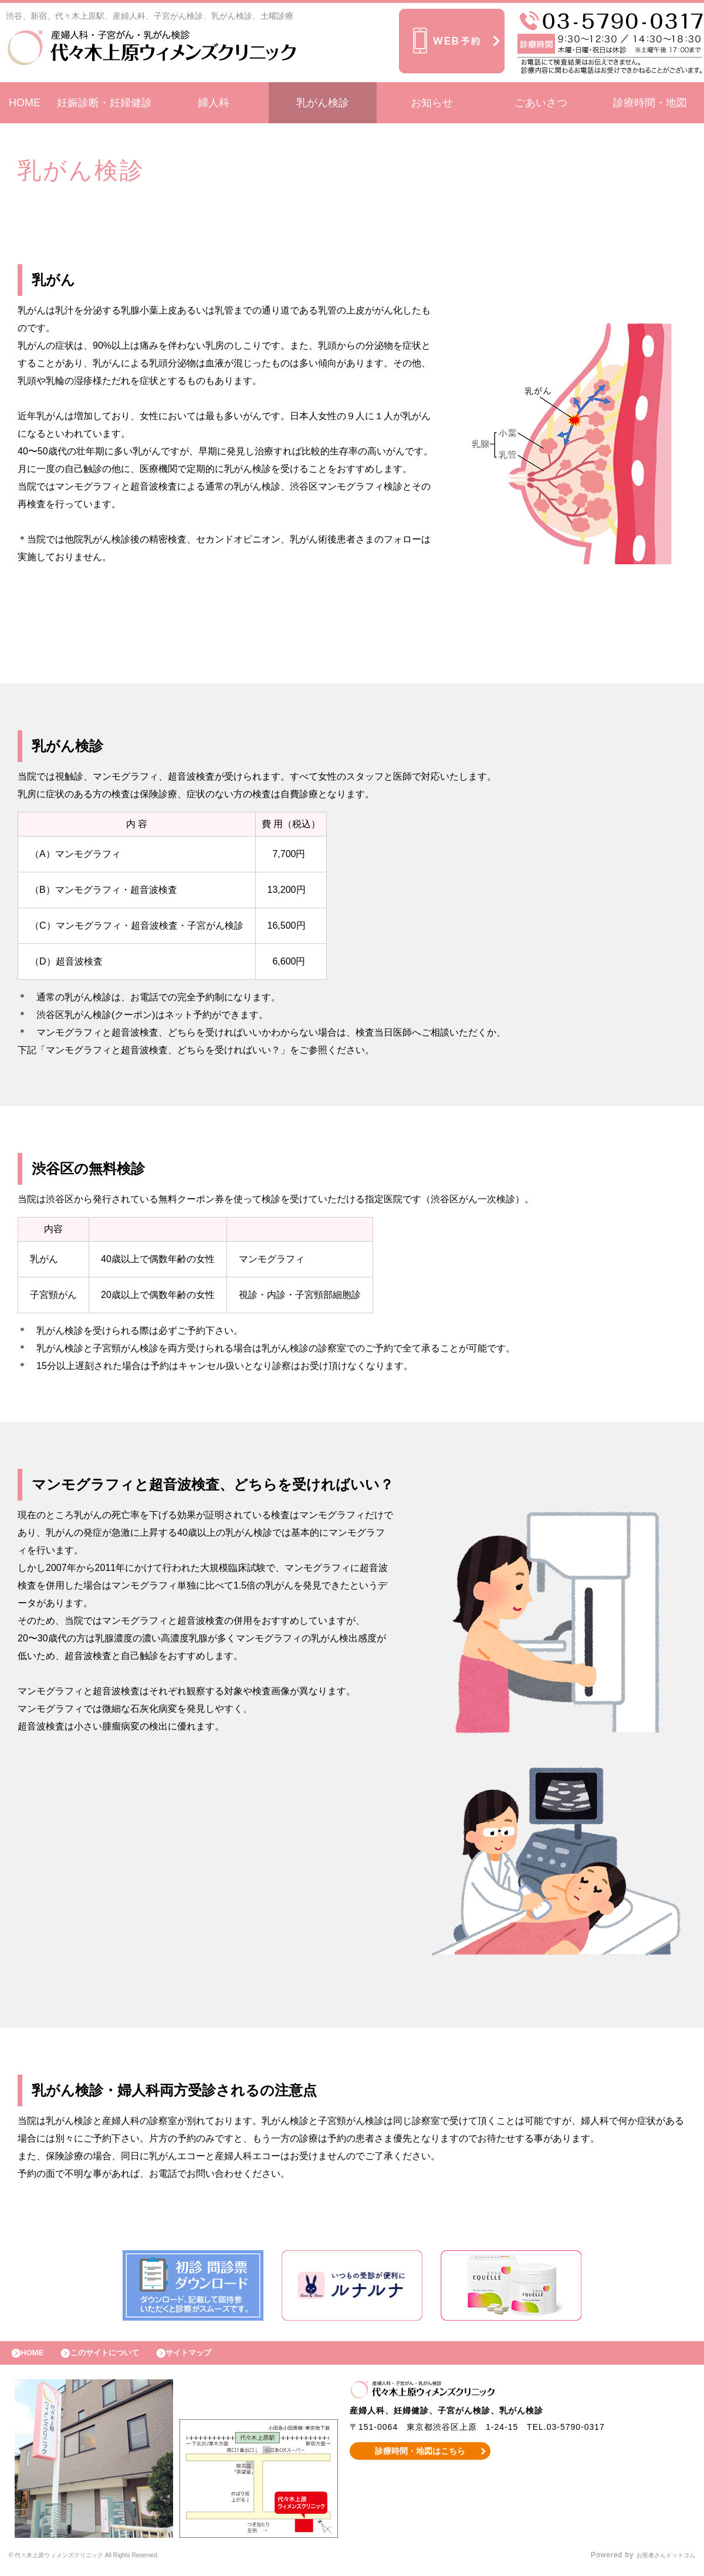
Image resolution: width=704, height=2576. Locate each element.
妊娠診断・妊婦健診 (104, 103)
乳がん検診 (322, 103)
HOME (24, 103)
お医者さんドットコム (657, 2561)
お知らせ (432, 103)
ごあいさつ (541, 103)
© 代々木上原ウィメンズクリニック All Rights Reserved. (109, 2561)
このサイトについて (119, 2356)
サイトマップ (214, 2356)
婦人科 (213, 103)
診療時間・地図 (650, 103)
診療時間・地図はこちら (420, 2457)
